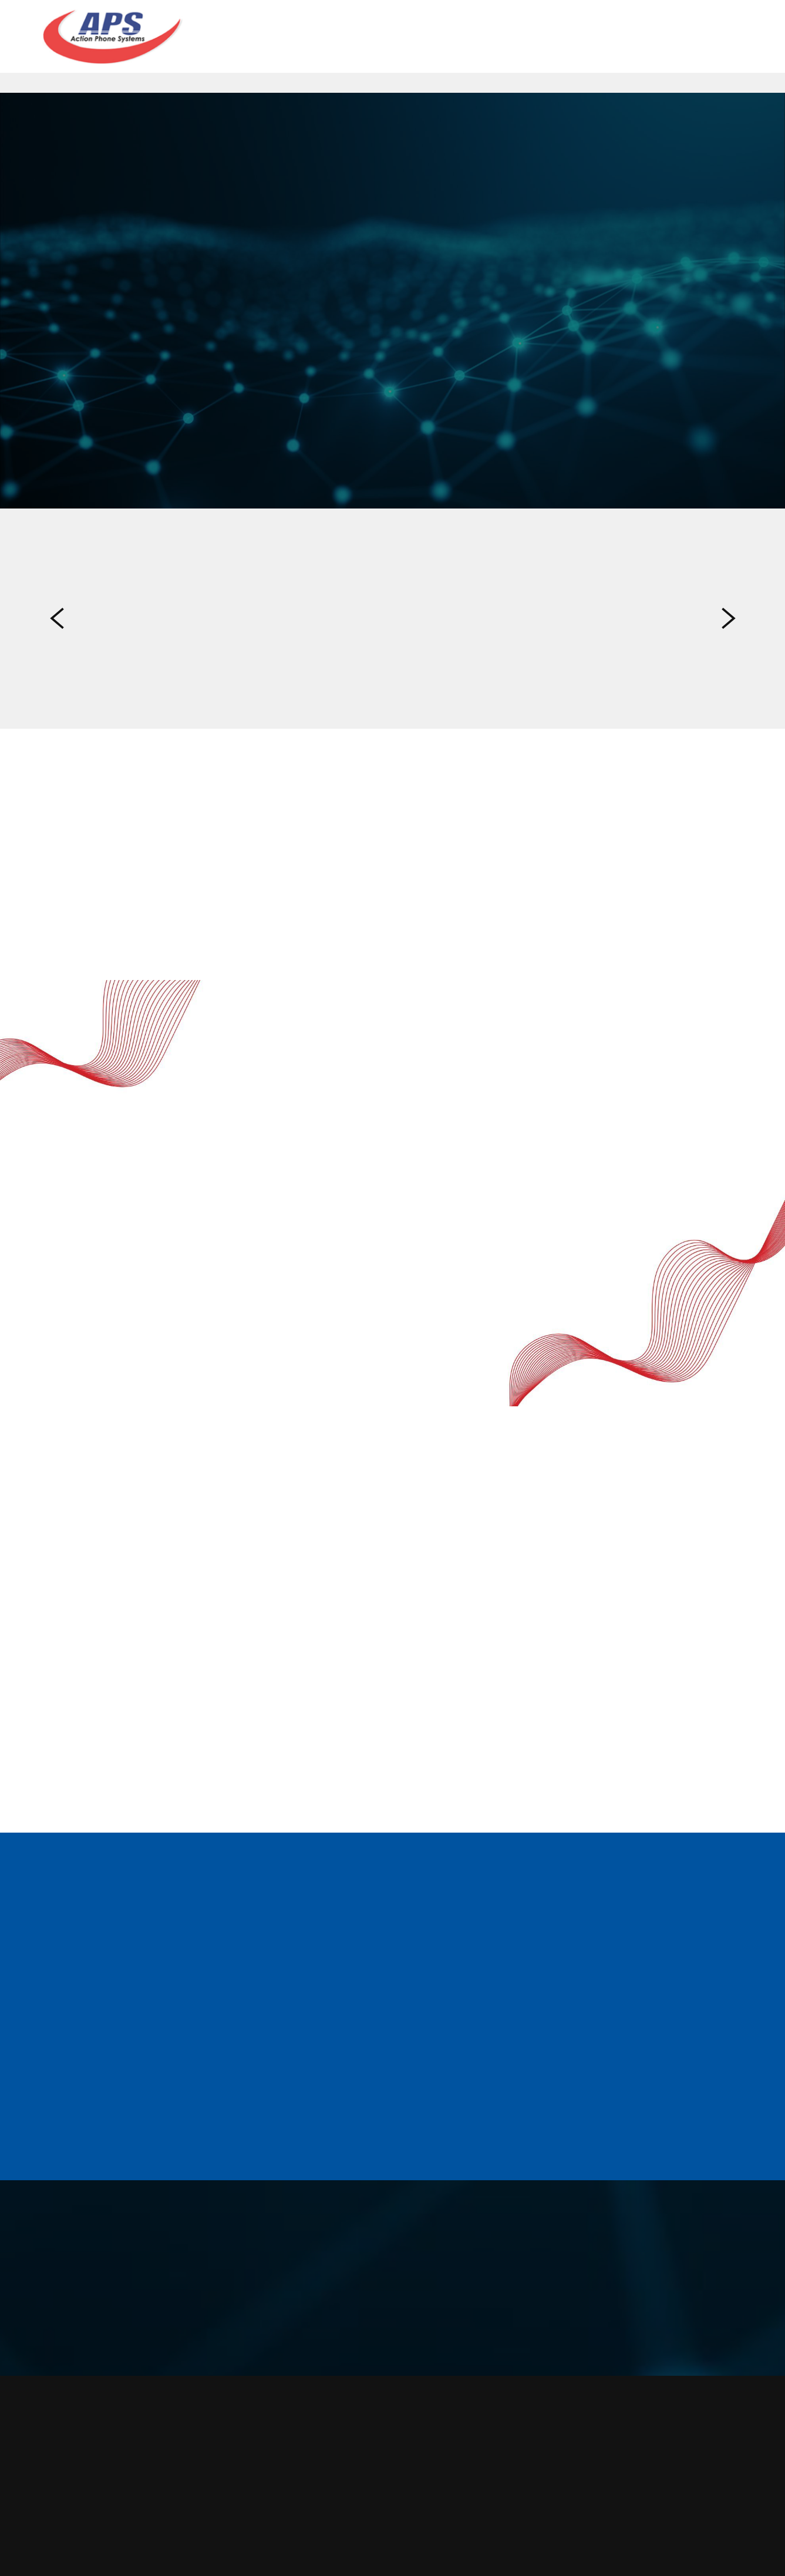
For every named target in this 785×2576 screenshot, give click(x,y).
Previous (57, 618)
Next (728, 618)
